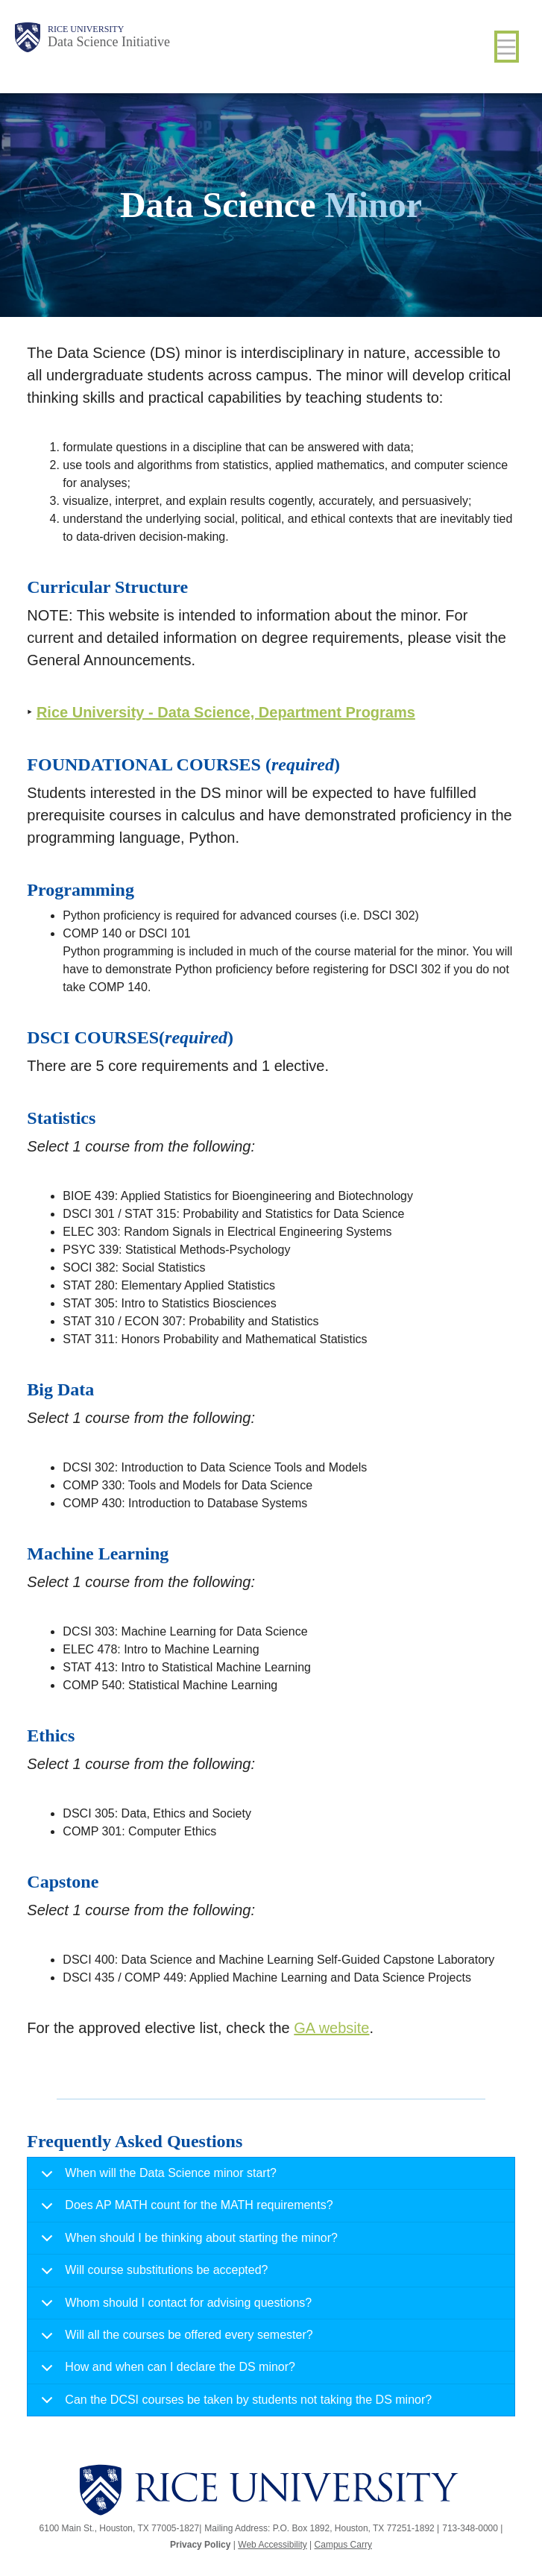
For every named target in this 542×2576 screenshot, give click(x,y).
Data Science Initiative (109, 41)
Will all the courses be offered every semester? (174, 2340)
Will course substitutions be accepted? (152, 2275)
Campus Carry (343, 2544)
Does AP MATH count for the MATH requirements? (184, 2210)
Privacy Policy (200, 2544)
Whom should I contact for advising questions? (174, 2307)
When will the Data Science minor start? (156, 2178)
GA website (331, 2028)
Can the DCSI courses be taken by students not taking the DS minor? (234, 2404)
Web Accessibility (272, 2544)
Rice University (86, 29)
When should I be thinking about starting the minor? (187, 2243)
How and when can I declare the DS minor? (165, 2372)
